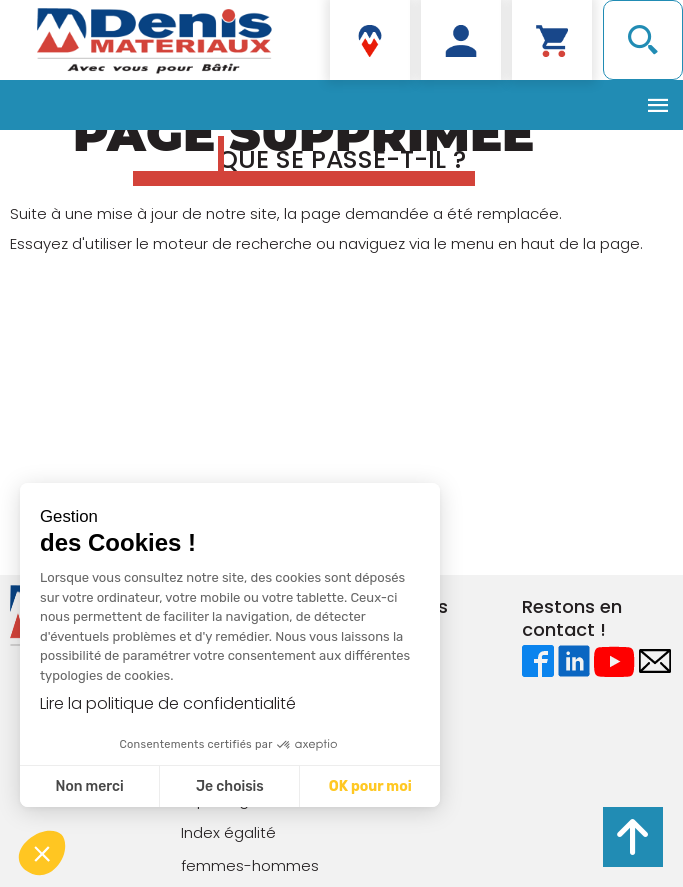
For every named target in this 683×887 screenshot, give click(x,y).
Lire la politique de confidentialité (168, 703)
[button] (42, 853)
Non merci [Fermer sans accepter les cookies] (89, 786)
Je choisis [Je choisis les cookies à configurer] (230, 786)
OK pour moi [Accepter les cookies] (370, 786)
